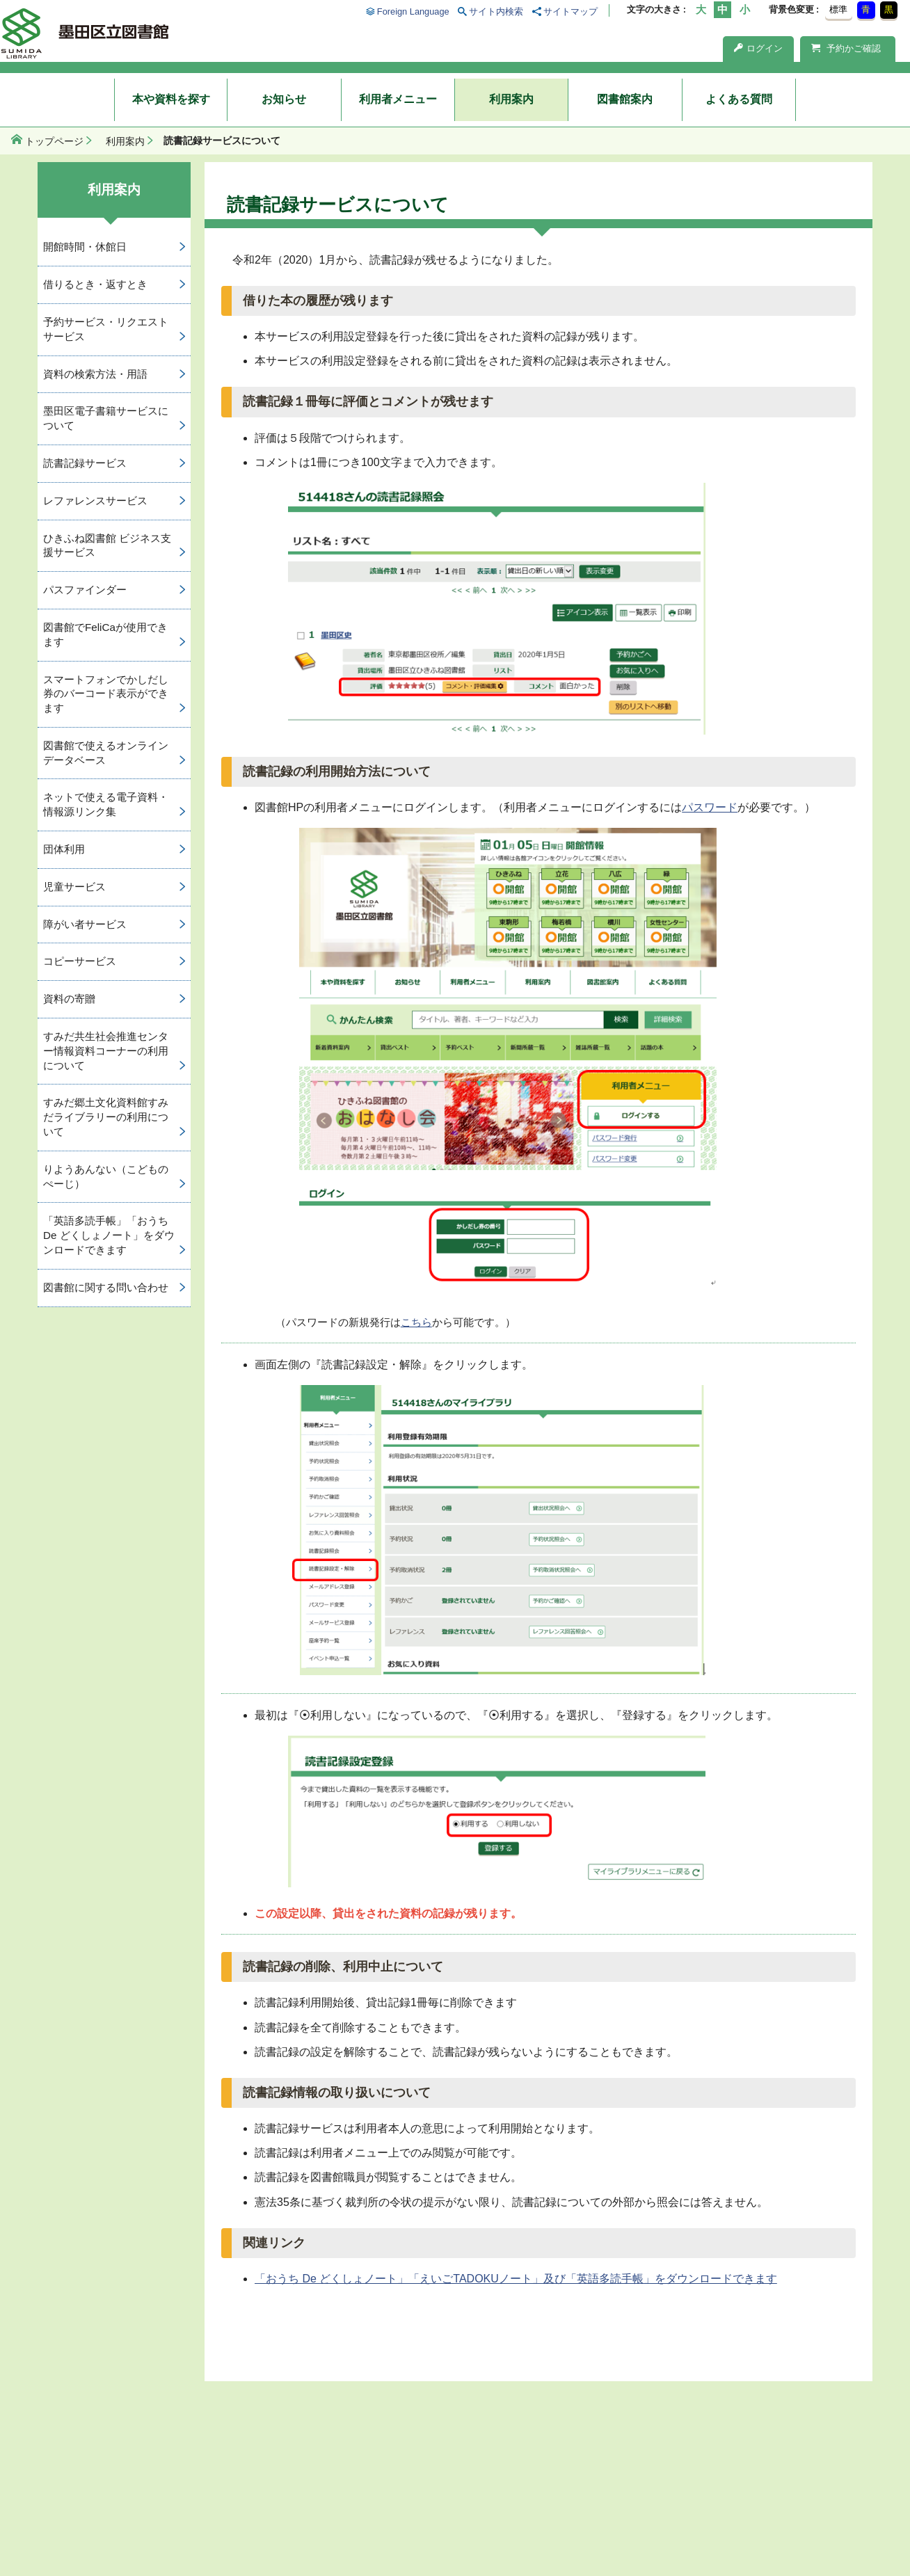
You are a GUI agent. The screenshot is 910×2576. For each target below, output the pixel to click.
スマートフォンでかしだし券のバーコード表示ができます (105, 693)
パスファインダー (85, 589)
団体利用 (64, 849)
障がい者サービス (85, 924)
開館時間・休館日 (85, 247)
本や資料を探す (171, 99)
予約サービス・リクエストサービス (105, 329)
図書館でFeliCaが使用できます (105, 634)
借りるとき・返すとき (95, 284)
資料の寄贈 (69, 999)
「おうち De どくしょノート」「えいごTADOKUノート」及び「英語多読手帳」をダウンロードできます (516, 2279)
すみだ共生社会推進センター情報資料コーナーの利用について (105, 1050)
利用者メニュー (398, 99)
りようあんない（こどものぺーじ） (105, 1176)
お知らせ (284, 99)
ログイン (758, 48)
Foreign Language (413, 11)
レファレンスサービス (95, 500)
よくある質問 (738, 99)
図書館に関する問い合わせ (105, 1287)
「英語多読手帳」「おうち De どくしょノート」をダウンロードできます (109, 1235)
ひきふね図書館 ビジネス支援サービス (107, 545)
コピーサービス (79, 961)
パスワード (709, 807)
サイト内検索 (496, 11)
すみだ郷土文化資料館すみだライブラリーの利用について (105, 1116)
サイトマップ (570, 11)
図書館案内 (625, 99)
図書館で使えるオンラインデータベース (105, 752)
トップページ (54, 141)
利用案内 (511, 99)
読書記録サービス (85, 463)
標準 (838, 9)
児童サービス (74, 887)
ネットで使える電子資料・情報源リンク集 (105, 804)
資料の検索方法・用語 (95, 374)
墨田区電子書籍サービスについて (105, 418)
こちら (416, 1322)
